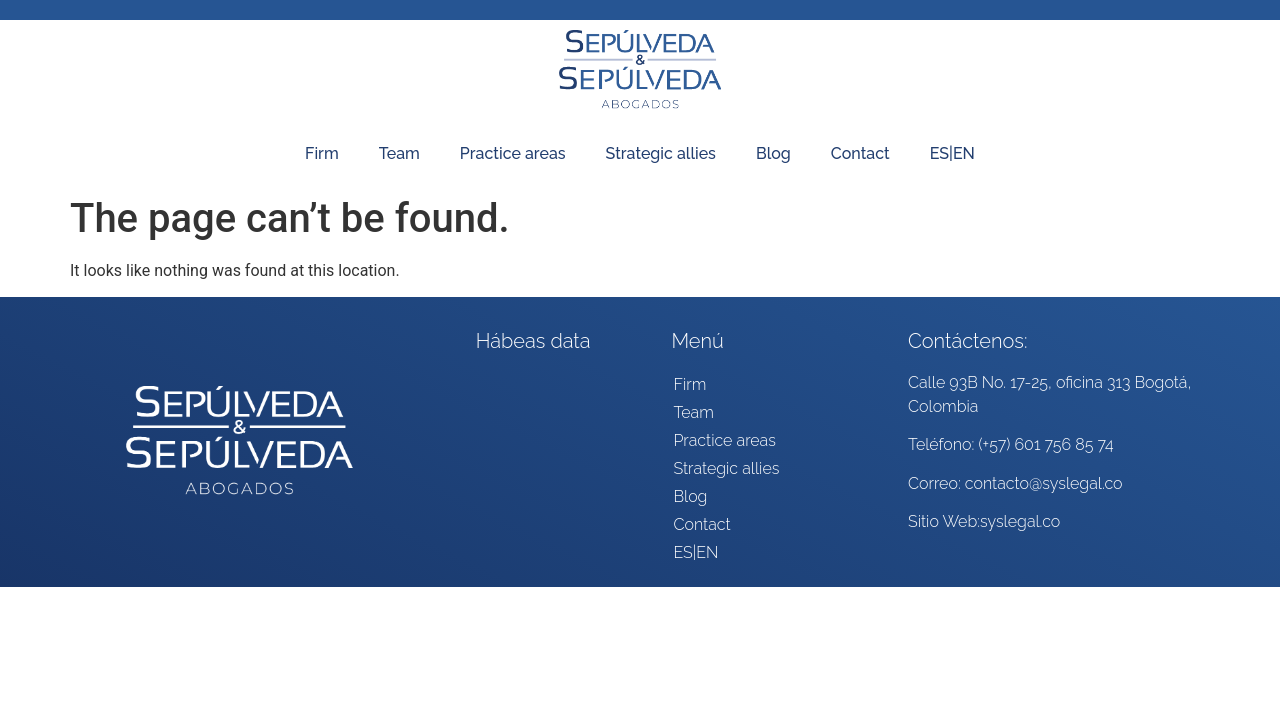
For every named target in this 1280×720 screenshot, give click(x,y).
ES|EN (952, 153)
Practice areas (513, 153)
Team (399, 153)
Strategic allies (661, 153)
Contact (860, 153)
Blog (773, 153)
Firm (322, 153)
